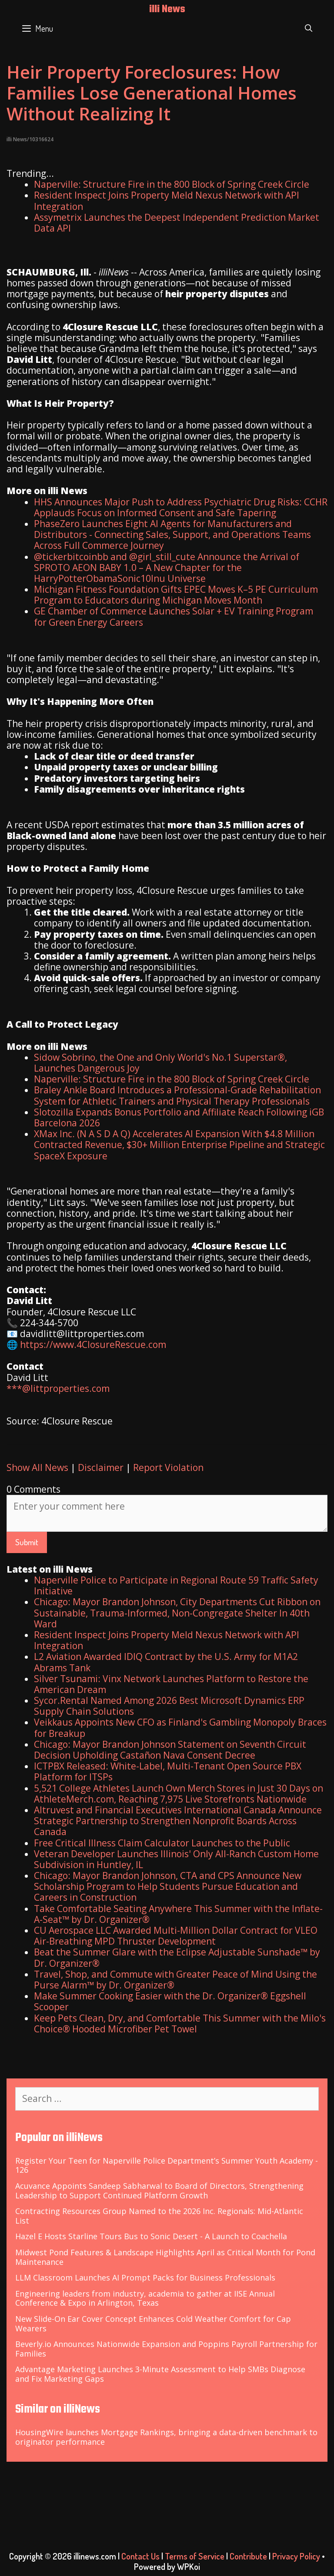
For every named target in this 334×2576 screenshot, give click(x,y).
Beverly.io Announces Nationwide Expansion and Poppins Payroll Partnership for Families (166, 2349)
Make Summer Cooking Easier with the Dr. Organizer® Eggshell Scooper (170, 2001)
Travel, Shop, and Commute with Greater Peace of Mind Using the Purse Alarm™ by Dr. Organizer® (175, 1979)
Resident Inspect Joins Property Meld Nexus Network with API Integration (166, 200)
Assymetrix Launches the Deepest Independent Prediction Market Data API (176, 222)
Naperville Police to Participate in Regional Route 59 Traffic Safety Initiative (176, 1585)
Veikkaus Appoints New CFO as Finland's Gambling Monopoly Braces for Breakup (180, 1727)
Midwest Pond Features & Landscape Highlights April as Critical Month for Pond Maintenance (165, 2257)
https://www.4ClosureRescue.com (93, 1344)
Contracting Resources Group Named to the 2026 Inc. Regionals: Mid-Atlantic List (159, 2216)
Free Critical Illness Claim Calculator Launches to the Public (162, 1843)
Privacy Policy (296, 2556)
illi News (167, 9)
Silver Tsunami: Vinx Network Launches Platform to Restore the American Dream (171, 1684)
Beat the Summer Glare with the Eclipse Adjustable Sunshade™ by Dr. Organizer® (177, 1957)
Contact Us (140, 2556)
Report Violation (168, 1467)
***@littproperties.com (58, 1388)
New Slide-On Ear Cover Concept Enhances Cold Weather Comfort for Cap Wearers (153, 2324)
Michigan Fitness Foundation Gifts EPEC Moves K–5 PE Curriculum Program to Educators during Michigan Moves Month (176, 594)
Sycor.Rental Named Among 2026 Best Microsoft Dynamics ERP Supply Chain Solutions (169, 1705)
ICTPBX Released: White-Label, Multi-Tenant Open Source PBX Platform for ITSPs (167, 1771)
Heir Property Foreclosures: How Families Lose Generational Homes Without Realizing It (152, 93)
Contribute (248, 2556)
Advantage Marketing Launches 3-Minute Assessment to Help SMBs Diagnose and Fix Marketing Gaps (160, 2374)
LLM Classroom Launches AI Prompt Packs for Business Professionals (145, 2277)
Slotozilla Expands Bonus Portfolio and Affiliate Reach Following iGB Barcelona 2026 (179, 1117)
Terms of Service (194, 2556)
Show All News (37, 1467)
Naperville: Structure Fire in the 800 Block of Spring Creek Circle (171, 184)
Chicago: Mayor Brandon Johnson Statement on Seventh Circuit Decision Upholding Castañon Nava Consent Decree (170, 1749)
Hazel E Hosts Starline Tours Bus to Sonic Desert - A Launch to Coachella (151, 2236)
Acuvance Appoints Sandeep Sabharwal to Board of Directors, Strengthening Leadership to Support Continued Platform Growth (159, 2191)
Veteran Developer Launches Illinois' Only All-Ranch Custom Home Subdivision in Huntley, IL (176, 1859)
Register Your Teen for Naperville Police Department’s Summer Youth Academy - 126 (166, 2165)
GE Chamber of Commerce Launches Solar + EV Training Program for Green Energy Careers (173, 616)
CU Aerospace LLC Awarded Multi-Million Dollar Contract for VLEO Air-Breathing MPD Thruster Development (175, 1935)
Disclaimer (101, 1467)
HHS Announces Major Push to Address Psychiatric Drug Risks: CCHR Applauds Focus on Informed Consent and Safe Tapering (180, 507)
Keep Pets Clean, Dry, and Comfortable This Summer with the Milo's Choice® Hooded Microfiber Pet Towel (180, 2023)
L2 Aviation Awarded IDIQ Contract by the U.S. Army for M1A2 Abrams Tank (166, 1661)
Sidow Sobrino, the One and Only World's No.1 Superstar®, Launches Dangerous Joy (160, 1062)
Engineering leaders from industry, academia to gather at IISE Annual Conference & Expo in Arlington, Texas (145, 2298)
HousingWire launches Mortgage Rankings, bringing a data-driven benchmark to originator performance (166, 2437)
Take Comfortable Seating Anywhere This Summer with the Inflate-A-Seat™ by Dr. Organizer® (178, 1913)
